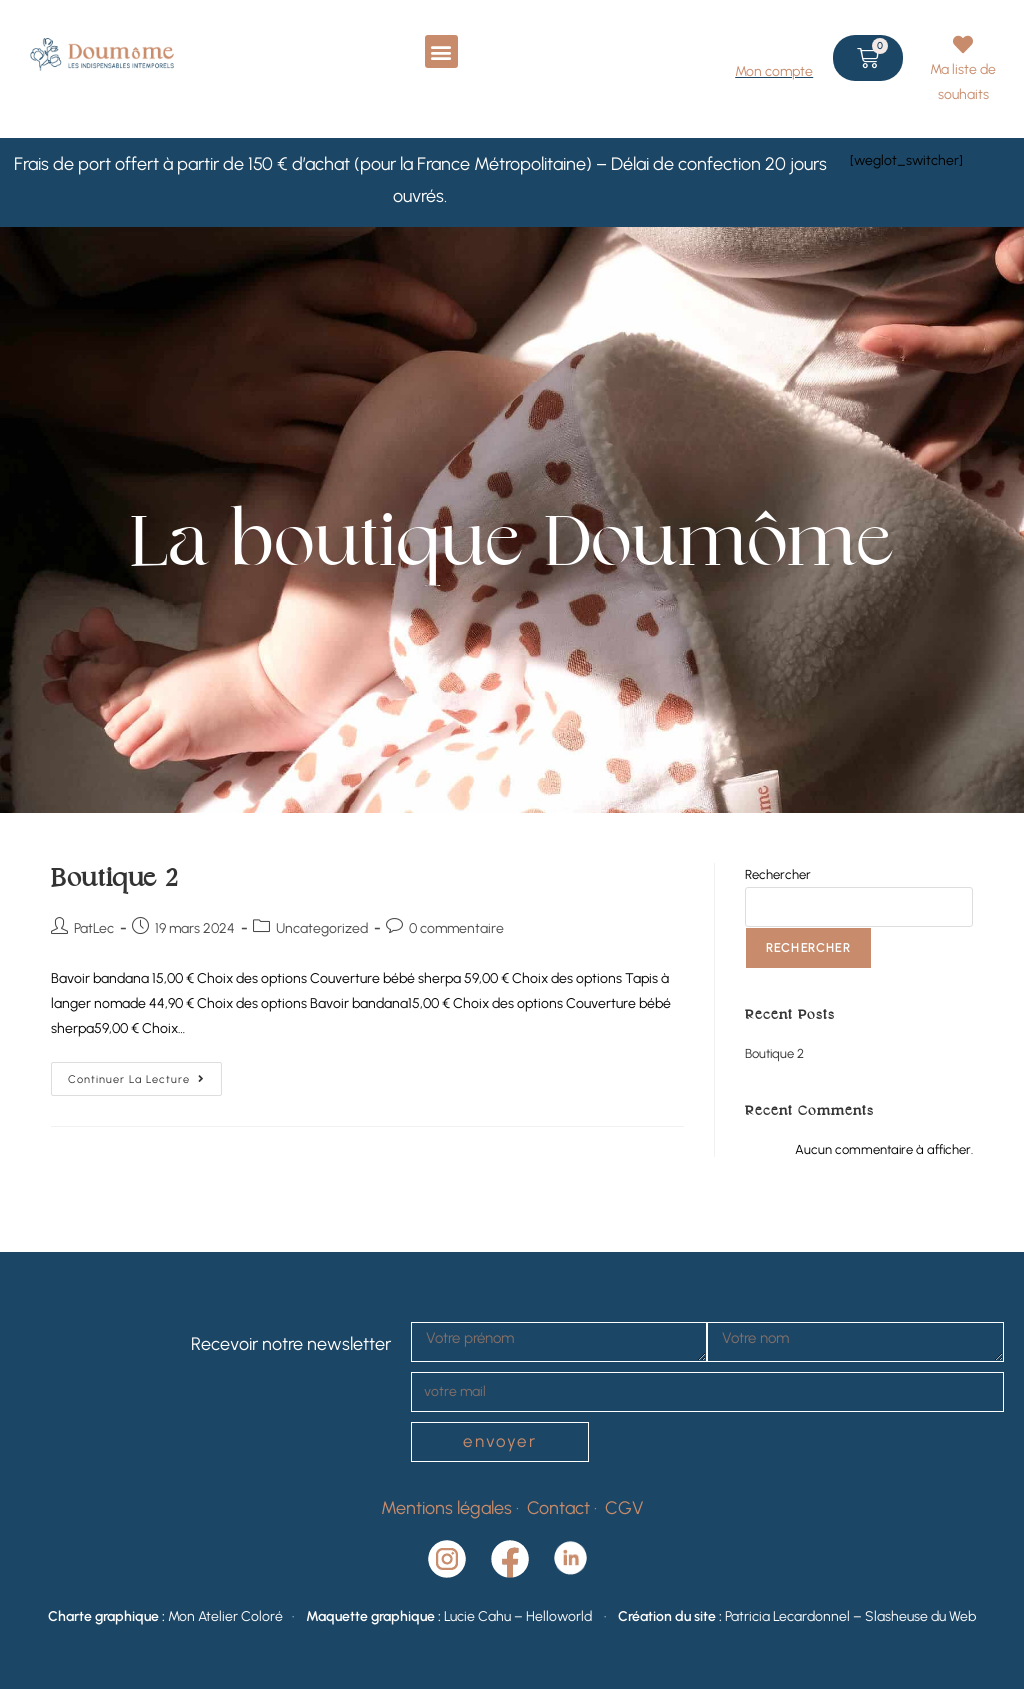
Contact (560, 1508)
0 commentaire (456, 928)
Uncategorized (322, 928)
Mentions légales (446, 1508)
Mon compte (774, 71)
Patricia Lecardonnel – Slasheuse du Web (850, 1616)
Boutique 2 (114, 879)
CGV (624, 1508)
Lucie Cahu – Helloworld (522, 1616)
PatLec (94, 928)
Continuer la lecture (145, 1074)
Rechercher (778, 874)
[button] (441, 51)
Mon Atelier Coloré (225, 1616)
